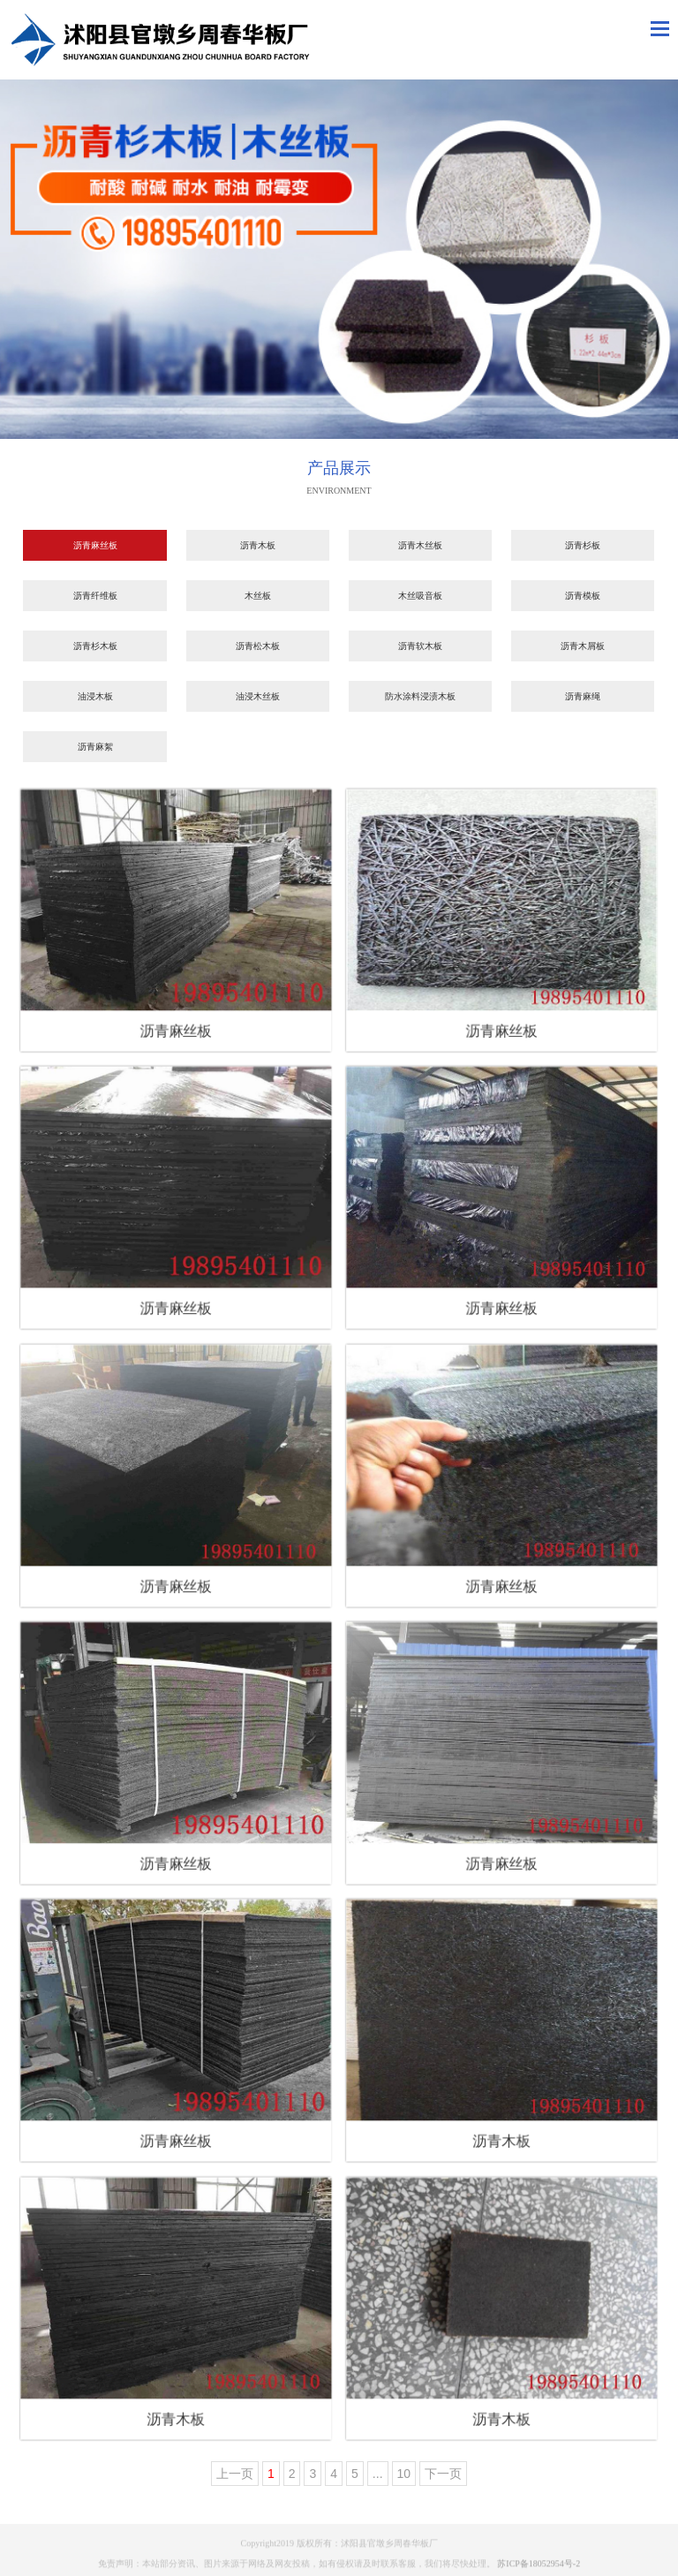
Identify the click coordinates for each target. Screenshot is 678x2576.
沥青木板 (257, 545)
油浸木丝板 (258, 696)
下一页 (443, 2473)
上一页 (234, 2473)
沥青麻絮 (95, 747)
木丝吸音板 (420, 596)
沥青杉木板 (95, 646)
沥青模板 (582, 596)
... (378, 2473)
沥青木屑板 (583, 646)
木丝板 (258, 596)
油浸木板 (95, 696)
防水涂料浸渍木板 (420, 696)
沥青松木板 (258, 646)
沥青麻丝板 (95, 545)
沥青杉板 (582, 545)
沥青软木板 (420, 646)
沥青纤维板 (95, 596)
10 (404, 2473)
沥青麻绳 (582, 696)
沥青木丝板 (420, 545)
